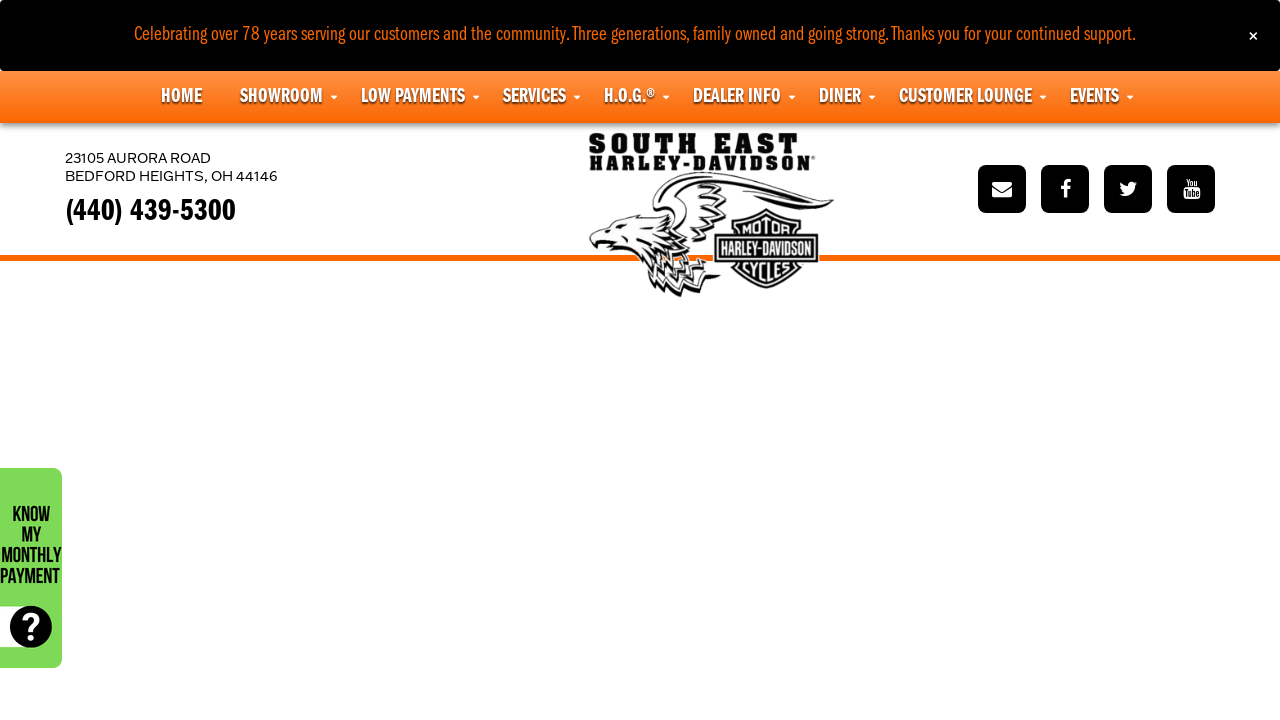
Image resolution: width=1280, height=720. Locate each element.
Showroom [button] (281, 97)
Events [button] (1094, 97)
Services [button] (534, 97)
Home (181, 97)
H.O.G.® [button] (629, 97)
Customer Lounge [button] (965, 97)
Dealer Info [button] (737, 97)
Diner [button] (840, 97)
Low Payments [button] (413, 97)
